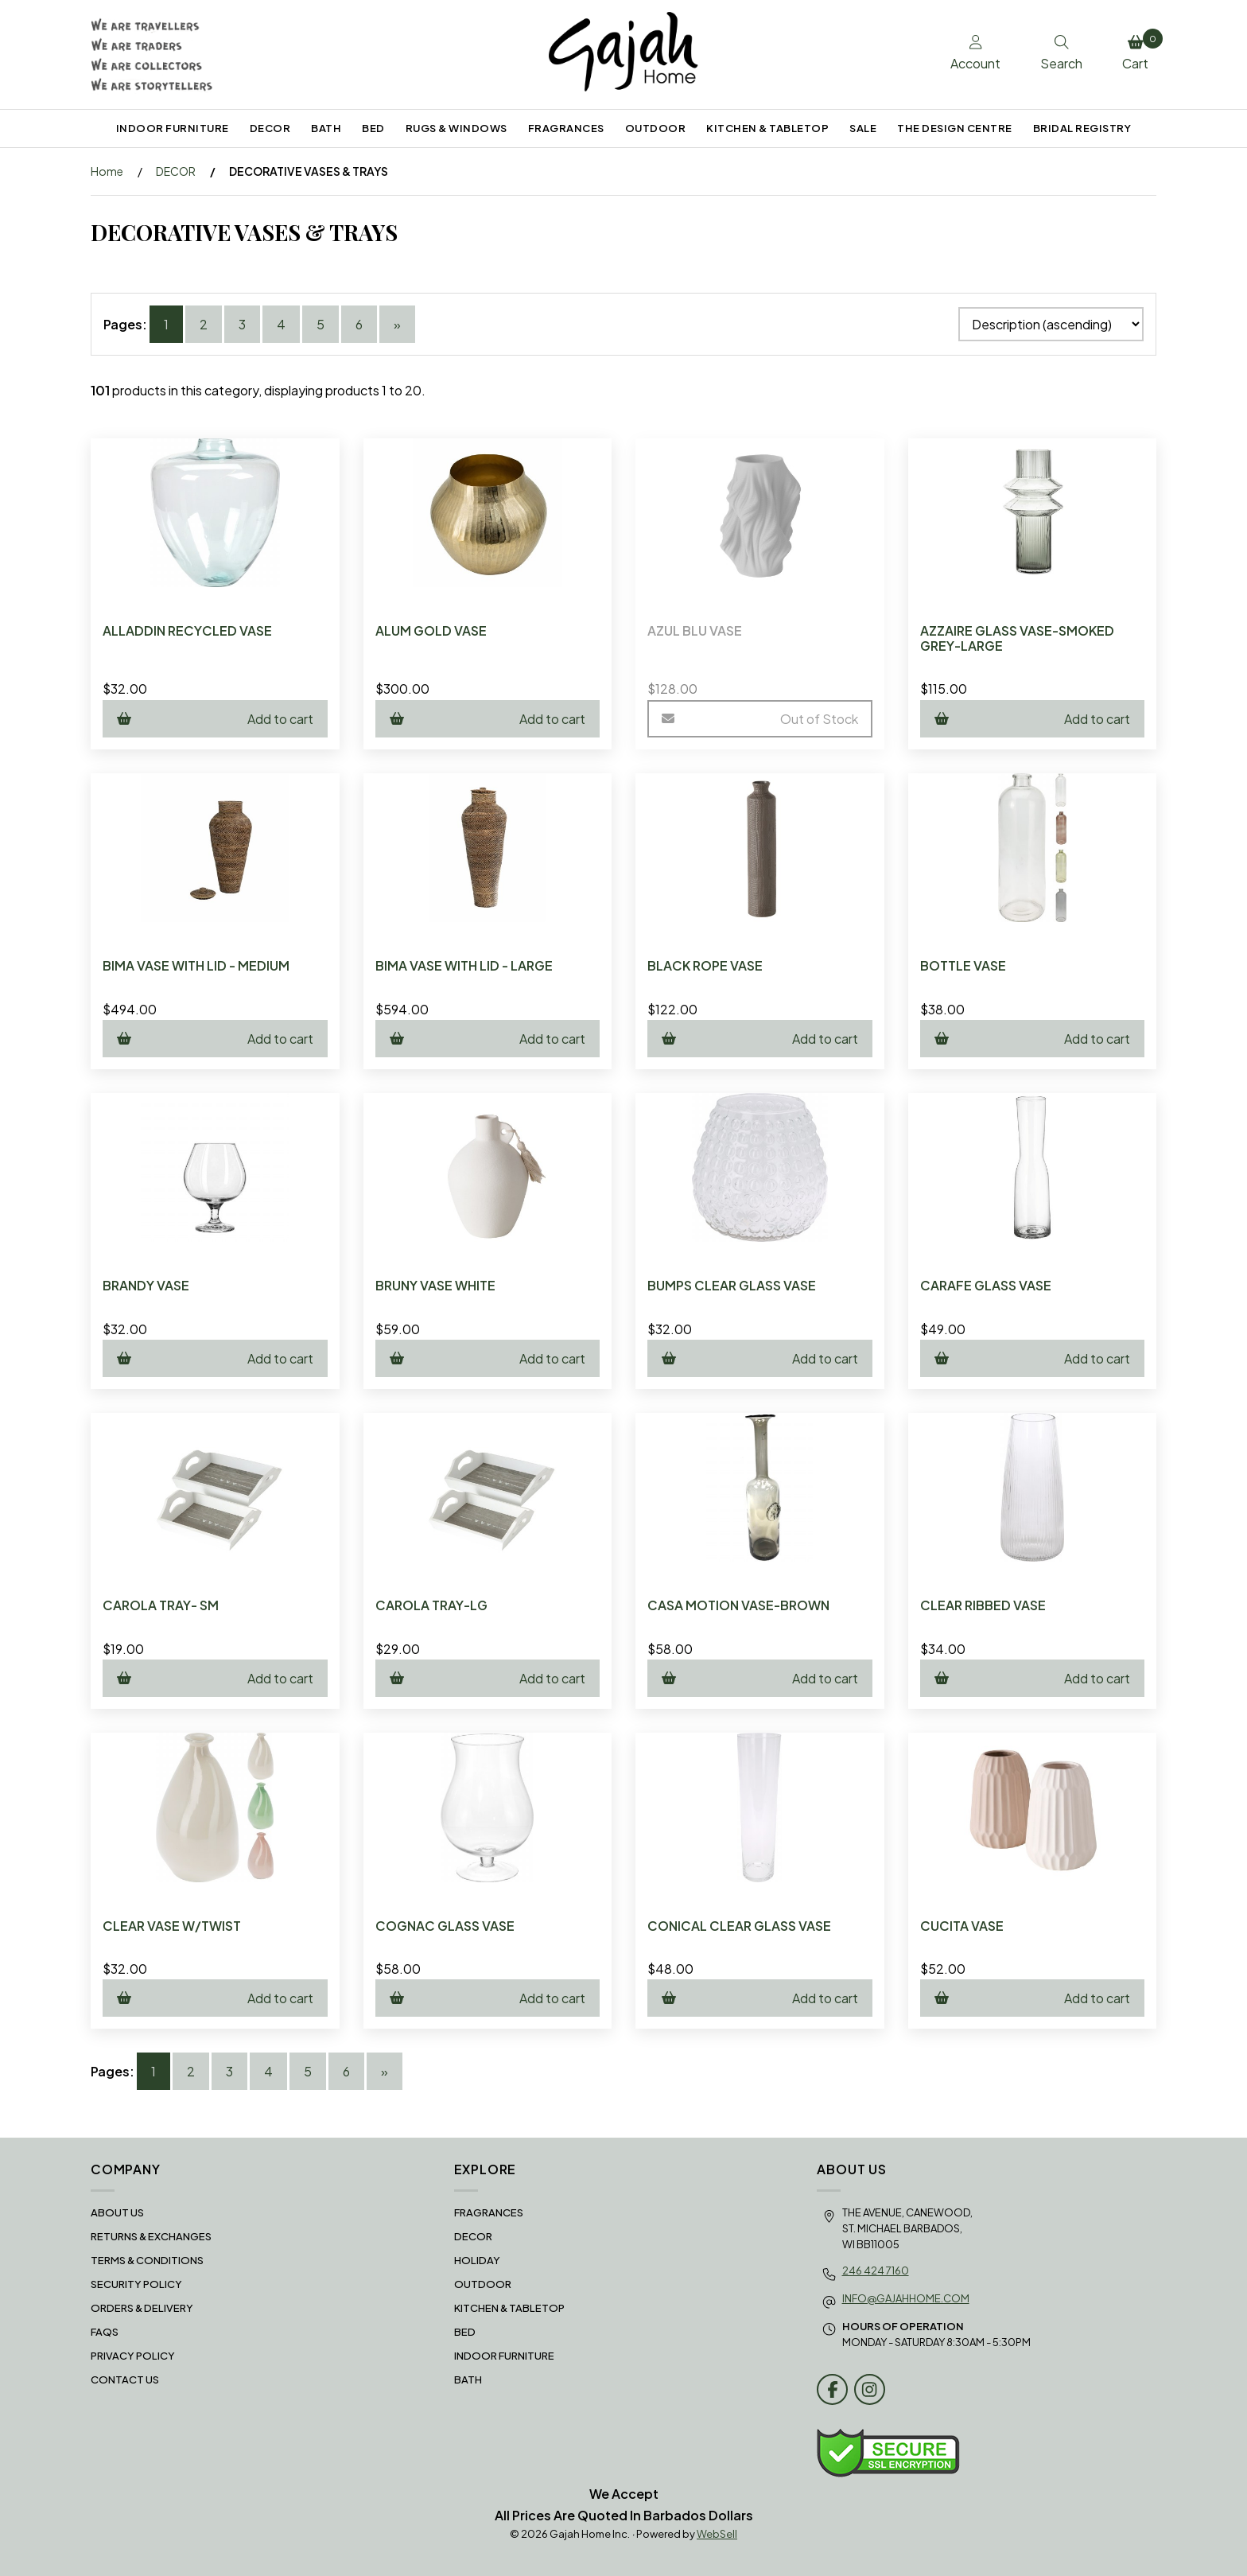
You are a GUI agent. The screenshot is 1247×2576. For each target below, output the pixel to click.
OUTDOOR (655, 128)
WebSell (717, 2533)
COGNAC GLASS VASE (445, 1925)
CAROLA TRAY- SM (161, 1605)
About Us (117, 2212)
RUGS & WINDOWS (456, 128)
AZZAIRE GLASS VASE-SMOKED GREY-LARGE (1017, 638)
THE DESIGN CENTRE (954, 128)
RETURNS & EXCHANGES (151, 2236)
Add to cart (215, 718)
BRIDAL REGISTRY (1082, 128)
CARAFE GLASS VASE (985, 1285)
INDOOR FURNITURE (172, 128)
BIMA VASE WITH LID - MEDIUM (196, 965)
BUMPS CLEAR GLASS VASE (731, 1285)
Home (107, 171)
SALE (862, 128)
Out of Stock (760, 718)
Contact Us (125, 2379)
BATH (326, 128)
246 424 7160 (875, 2270)
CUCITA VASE (962, 1925)
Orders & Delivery (142, 2308)
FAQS (104, 2331)
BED (373, 128)
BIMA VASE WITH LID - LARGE (464, 965)
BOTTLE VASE (963, 965)
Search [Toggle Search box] (1061, 53)
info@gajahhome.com (905, 2298)
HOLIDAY (477, 2260)
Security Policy (136, 2284)
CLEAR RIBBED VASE (983, 1605)
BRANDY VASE (146, 1285)
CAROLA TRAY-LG (431, 1605)
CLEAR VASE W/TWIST (172, 1925)
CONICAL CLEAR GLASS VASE (739, 1925)
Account (975, 53)
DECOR (270, 128)
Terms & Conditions (147, 2260)
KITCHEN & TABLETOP (767, 128)
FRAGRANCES (566, 128)
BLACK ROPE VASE (705, 965)
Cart (1139, 50)
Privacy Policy (133, 2355)
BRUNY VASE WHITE (435, 1285)
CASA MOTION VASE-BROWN (738, 1605)
